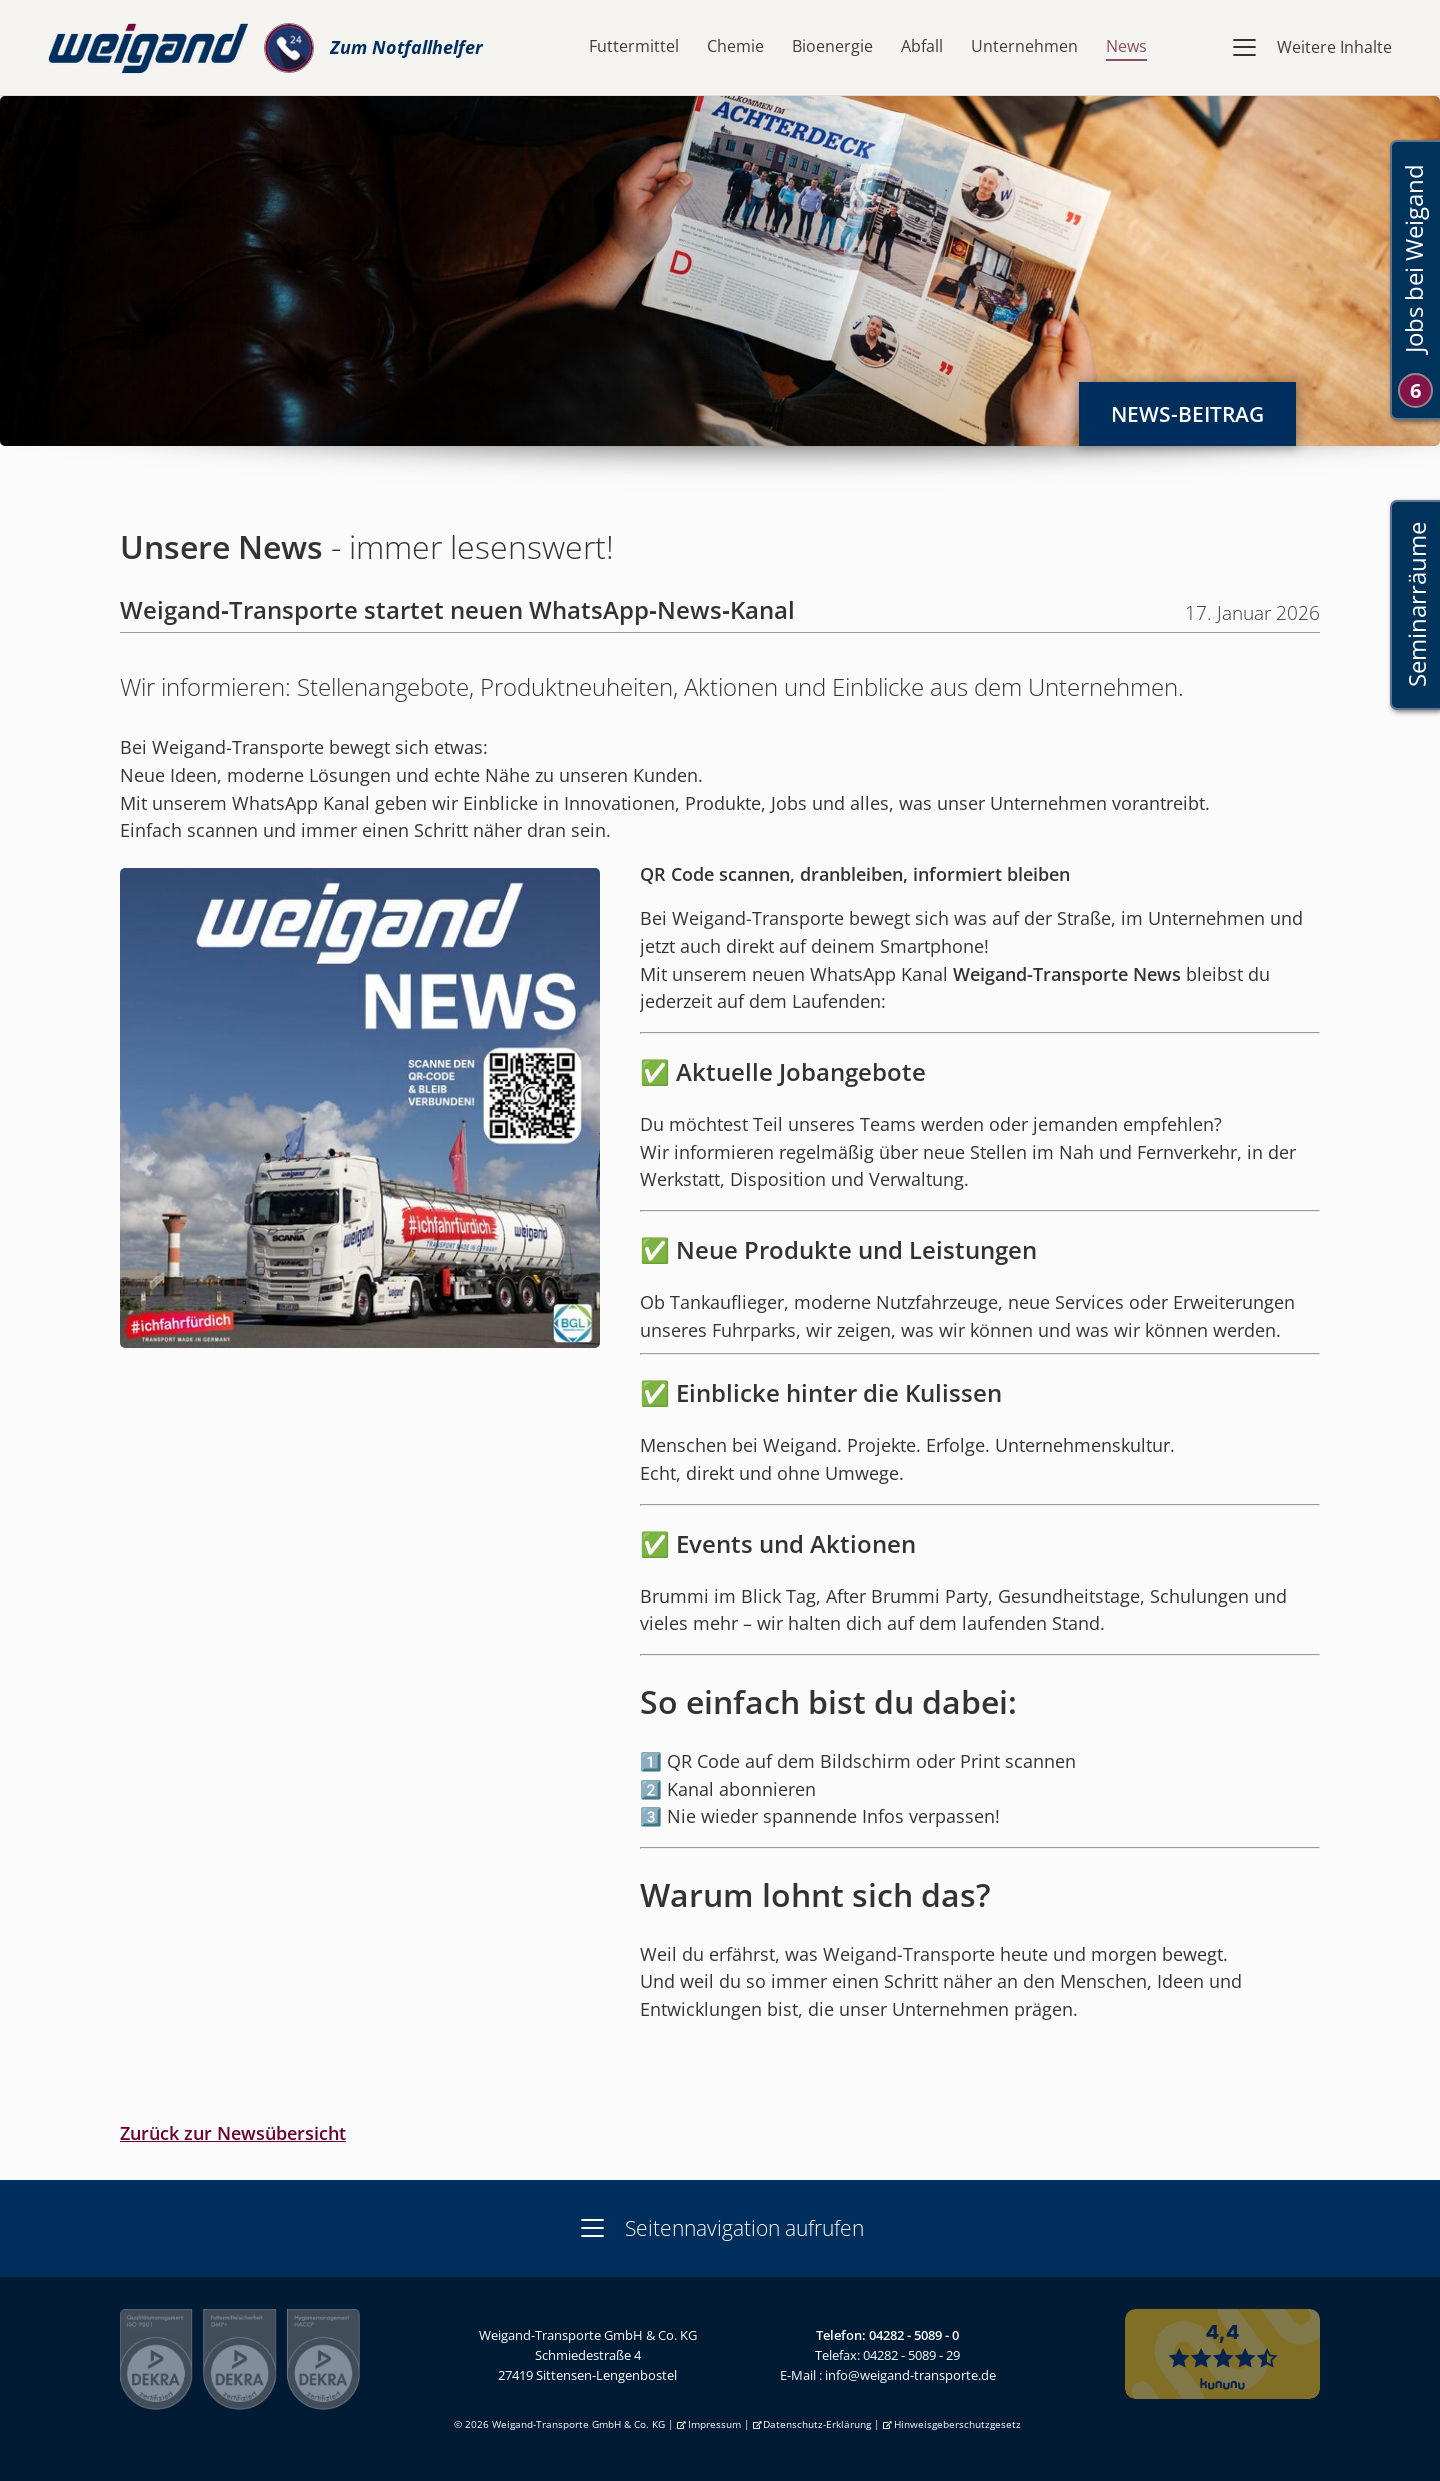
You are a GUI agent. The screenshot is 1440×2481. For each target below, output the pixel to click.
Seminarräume (1415, 605)
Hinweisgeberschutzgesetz (957, 2424)
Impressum (714, 2424)
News (1126, 46)
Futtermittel (634, 46)
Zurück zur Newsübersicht (233, 2133)
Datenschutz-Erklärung (817, 2424)
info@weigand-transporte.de (910, 2375)
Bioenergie (832, 46)
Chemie (735, 46)
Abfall (922, 46)
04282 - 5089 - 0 (914, 2335)
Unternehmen (1024, 46)
